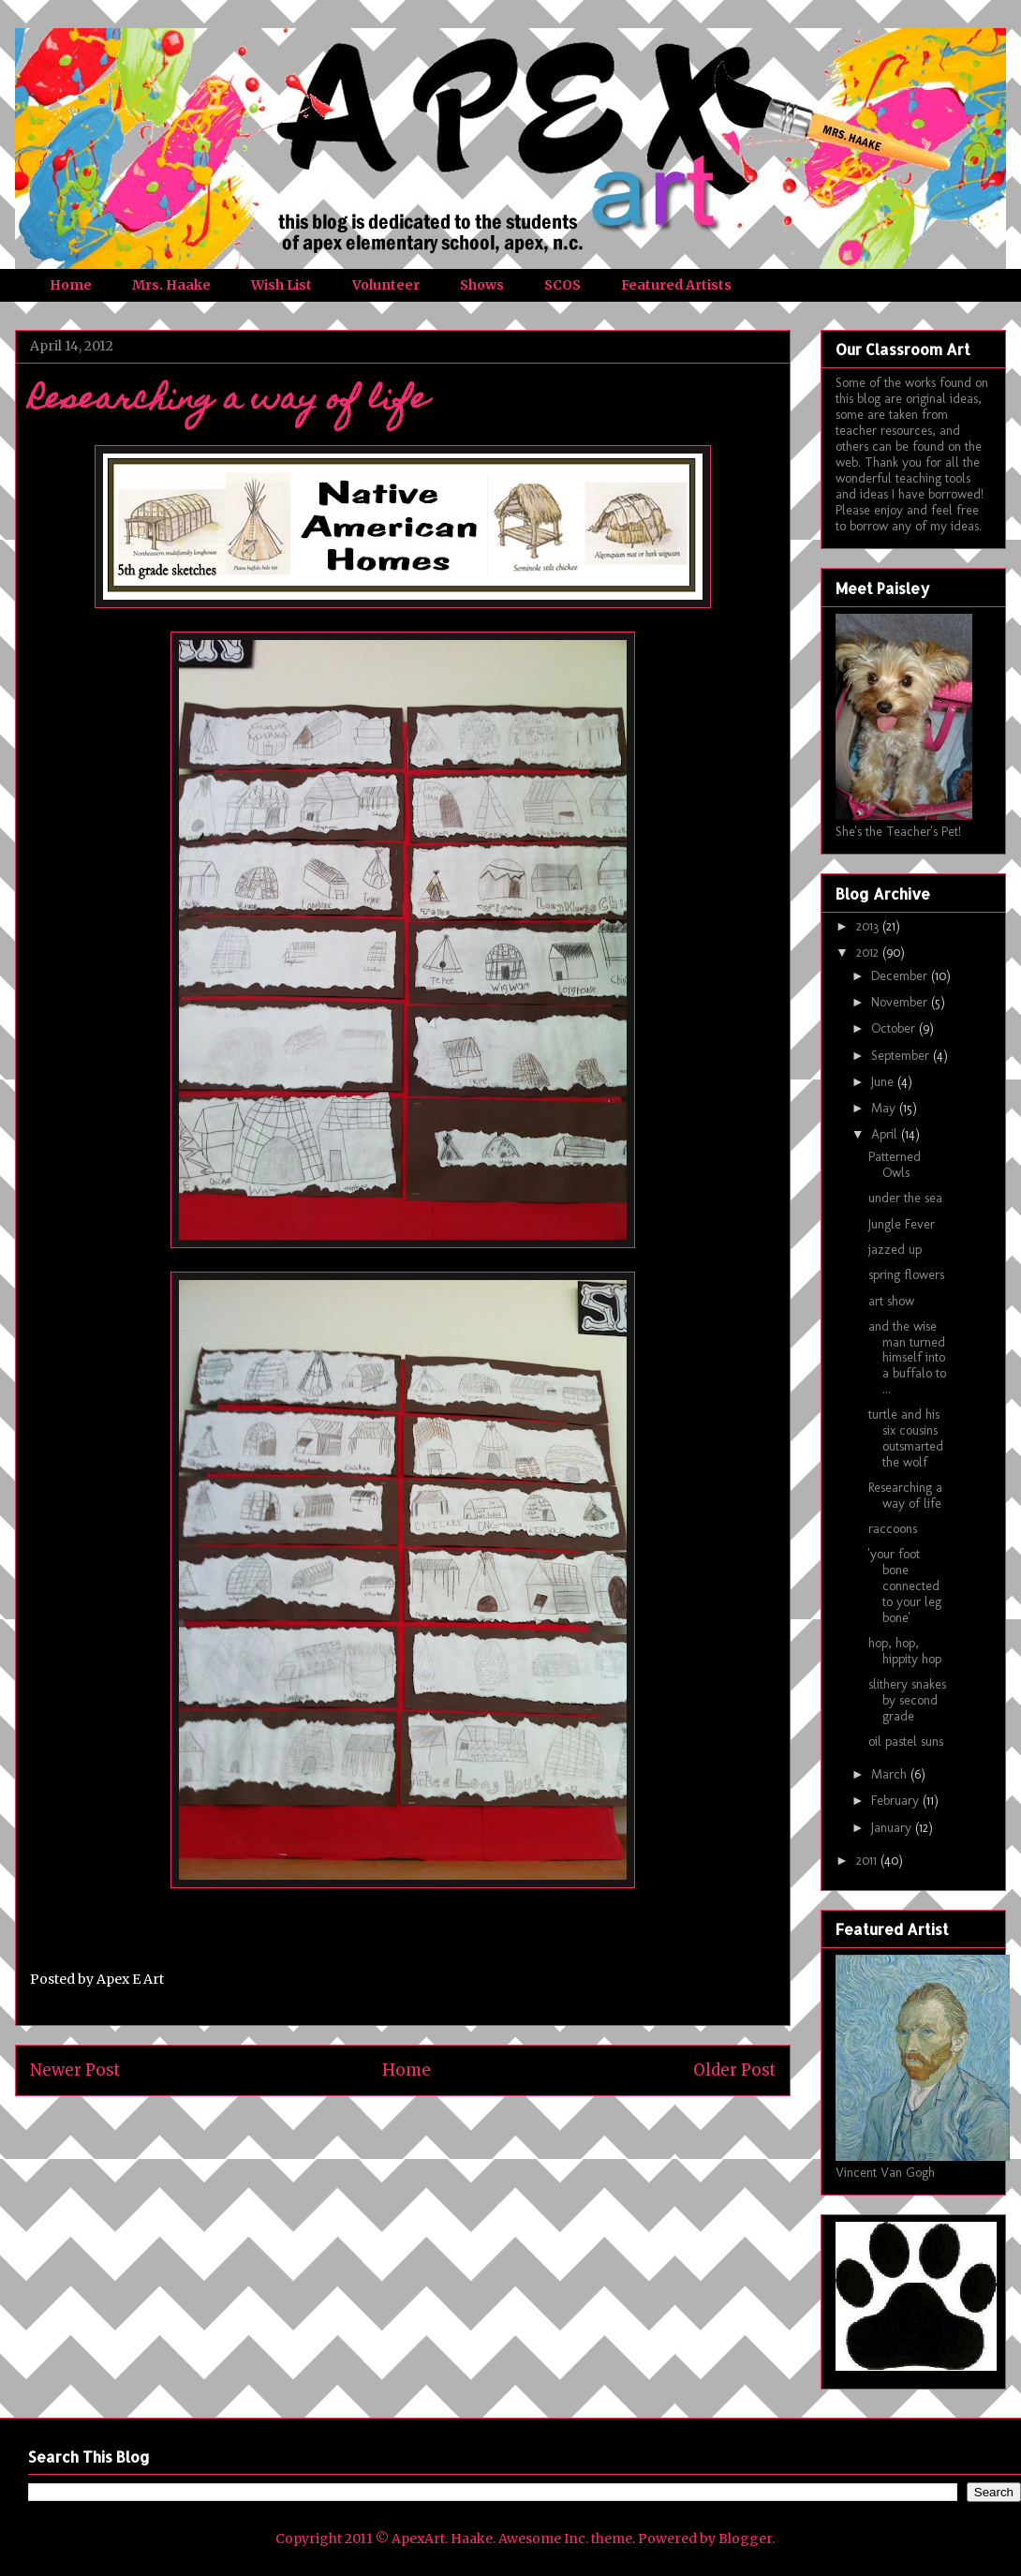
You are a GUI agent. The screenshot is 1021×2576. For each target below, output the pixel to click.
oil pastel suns (905, 1742)
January (893, 1828)
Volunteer (386, 284)
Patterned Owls (894, 1165)
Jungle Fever (901, 1224)
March (890, 1774)
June (884, 1082)
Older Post (734, 2070)
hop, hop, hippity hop (904, 1651)
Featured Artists (676, 284)
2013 (869, 926)
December (901, 976)
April (886, 1134)
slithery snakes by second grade (907, 1700)
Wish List (281, 284)
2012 (869, 952)
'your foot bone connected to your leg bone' (904, 1585)
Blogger (745, 2538)
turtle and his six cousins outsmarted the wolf (905, 1438)
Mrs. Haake (171, 284)
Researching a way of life (905, 1495)
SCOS (562, 284)
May (885, 1108)
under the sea (905, 1198)
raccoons (892, 1529)
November (901, 1002)
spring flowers (906, 1275)
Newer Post (75, 2070)
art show (891, 1301)
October (895, 1028)
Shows (482, 284)
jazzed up (895, 1250)
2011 (868, 1861)
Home (71, 284)
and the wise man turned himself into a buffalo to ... (907, 1357)
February (897, 1801)
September (902, 1056)
